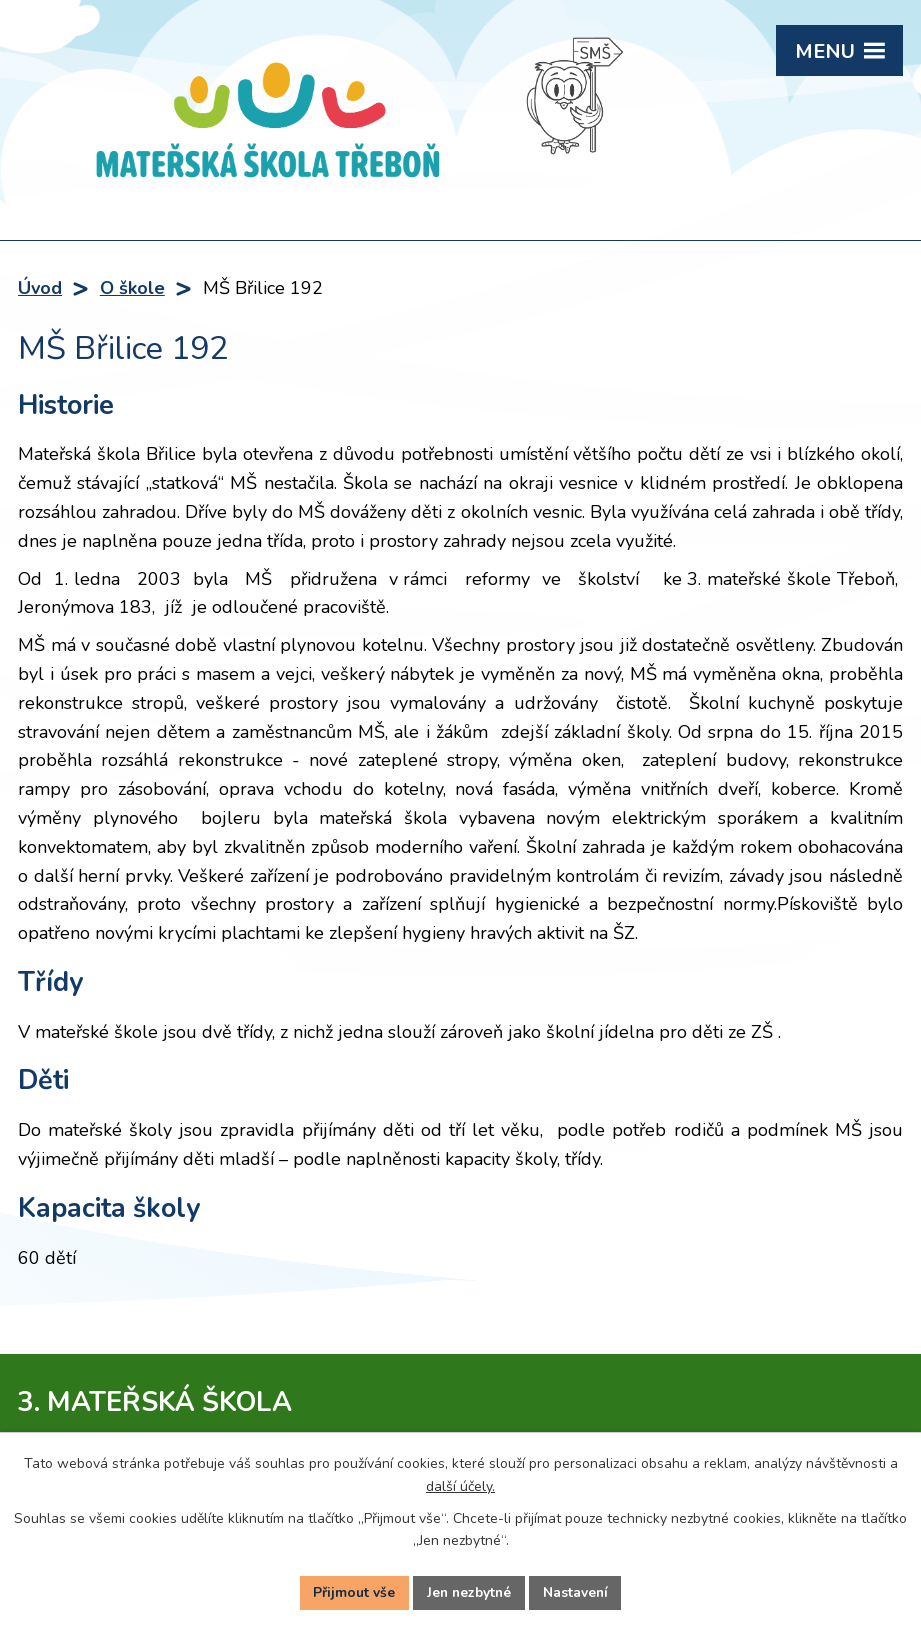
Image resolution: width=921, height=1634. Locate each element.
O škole (132, 288)
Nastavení (578, 1592)
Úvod (40, 288)
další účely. (460, 1484)
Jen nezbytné (469, 1592)
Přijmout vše (352, 1592)
